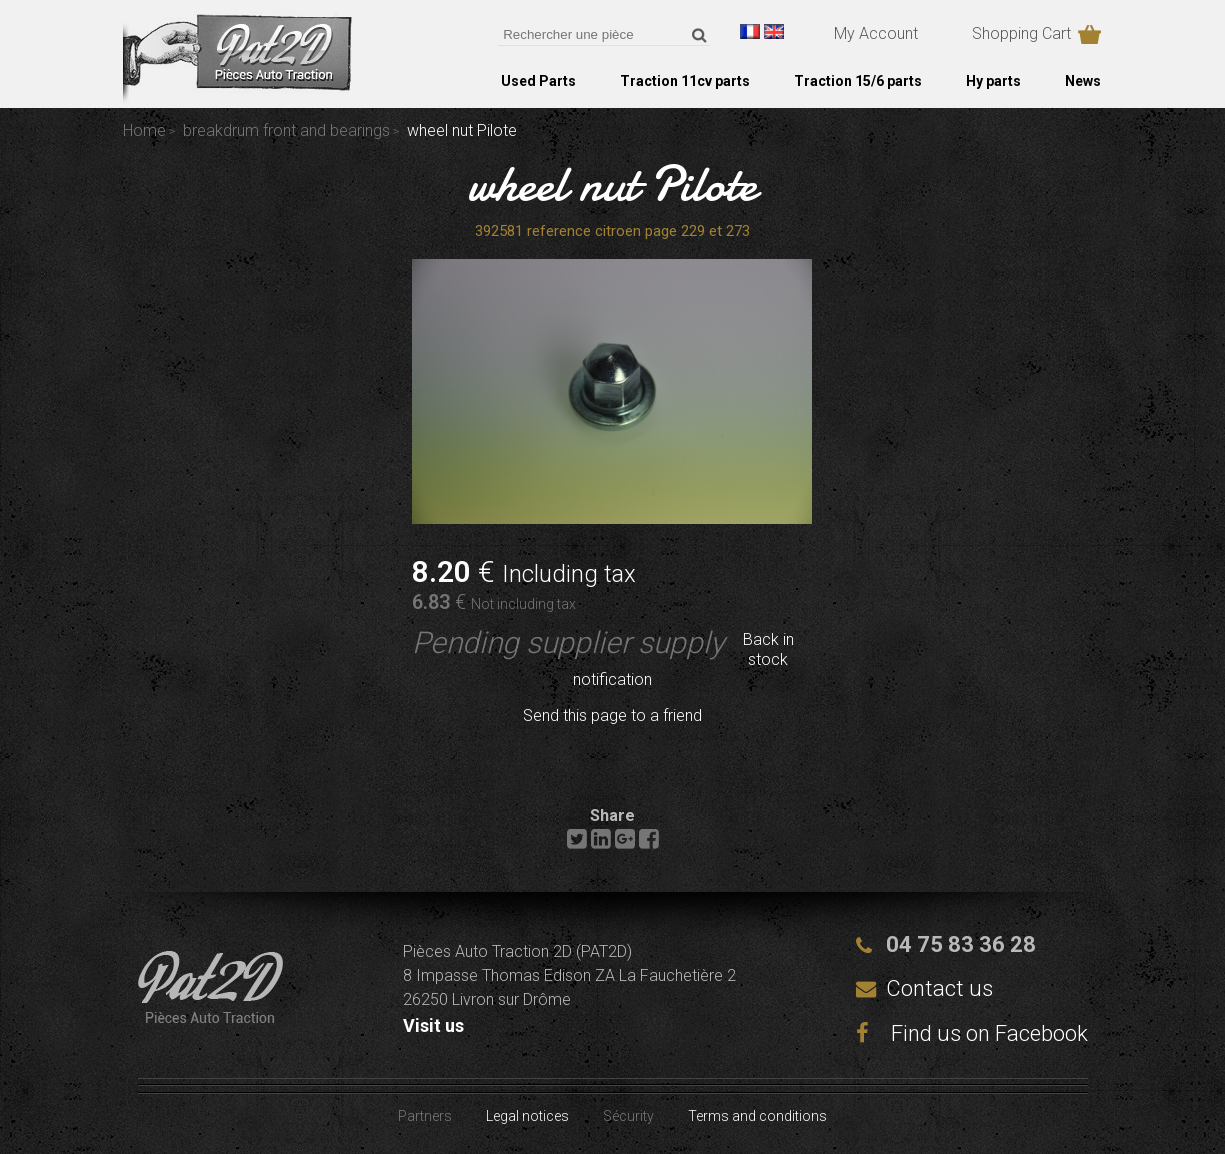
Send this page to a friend (612, 715)
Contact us (939, 988)
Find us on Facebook (972, 1033)
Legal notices (527, 1116)
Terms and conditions (757, 1116)
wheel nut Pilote (612, 184)
